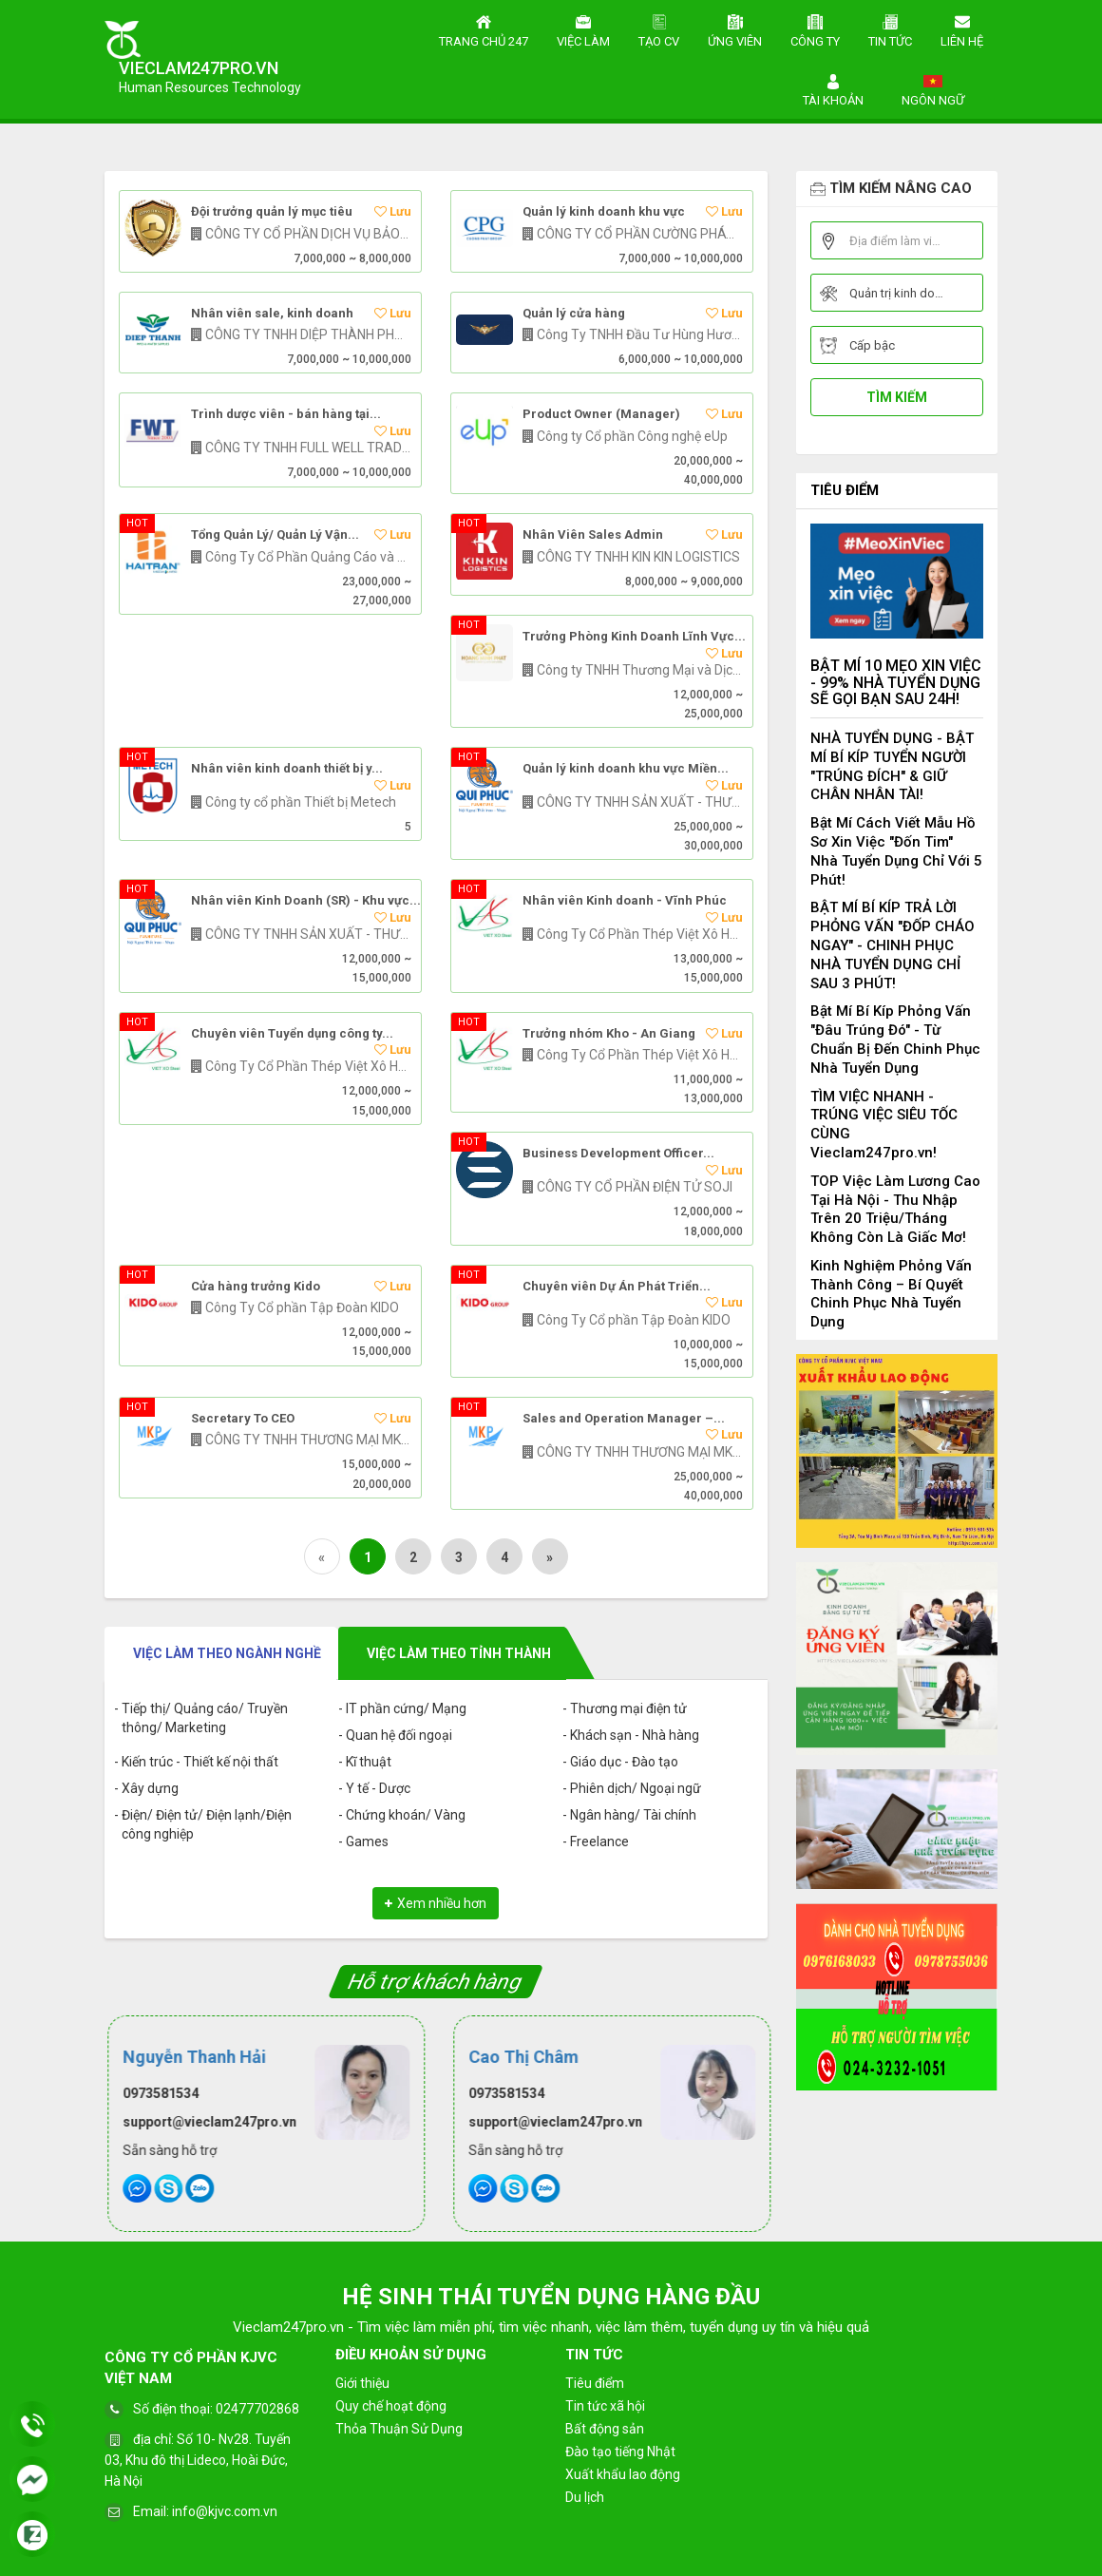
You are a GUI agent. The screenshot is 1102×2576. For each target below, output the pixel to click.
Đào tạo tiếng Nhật (620, 2451)
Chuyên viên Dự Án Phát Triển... (616, 1286)
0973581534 (158, 2093)
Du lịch (584, 2497)
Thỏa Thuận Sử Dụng (399, 2428)
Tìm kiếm (896, 397)
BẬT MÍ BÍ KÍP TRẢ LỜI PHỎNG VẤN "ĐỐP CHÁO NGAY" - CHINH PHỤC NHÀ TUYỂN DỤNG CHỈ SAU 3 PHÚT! (892, 945)
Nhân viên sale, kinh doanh (272, 313)
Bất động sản (604, 2428)
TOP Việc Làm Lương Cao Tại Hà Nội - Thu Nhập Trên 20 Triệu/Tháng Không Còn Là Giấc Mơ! (895, 1209)
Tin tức (890, 28)
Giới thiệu (362, 2383)
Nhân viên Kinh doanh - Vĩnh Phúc (624, 900)
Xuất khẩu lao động (622, 2474)
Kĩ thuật (368, 1761)
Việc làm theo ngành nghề (227, 1653)
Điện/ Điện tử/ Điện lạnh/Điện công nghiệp (207, 1824)
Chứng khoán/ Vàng (406, 1814)
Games (367, 1841)
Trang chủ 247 (483, 28)
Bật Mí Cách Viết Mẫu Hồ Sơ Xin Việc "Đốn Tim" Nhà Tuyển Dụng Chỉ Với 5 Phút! (896, 850)
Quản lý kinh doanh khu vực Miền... (625, 768)
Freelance (599, 1841)
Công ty (815, 28)
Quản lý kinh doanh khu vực (603, 212)
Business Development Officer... (618, 1153)
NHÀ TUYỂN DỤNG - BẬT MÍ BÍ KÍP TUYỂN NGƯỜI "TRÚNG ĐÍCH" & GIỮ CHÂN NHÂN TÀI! (892, 766)
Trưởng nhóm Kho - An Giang (608, 1033)
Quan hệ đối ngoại (399, 1735)
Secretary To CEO (242, 1418)
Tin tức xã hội (605, 2406)
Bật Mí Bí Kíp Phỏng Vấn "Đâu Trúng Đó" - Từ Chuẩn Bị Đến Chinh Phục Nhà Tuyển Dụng (895, 1039)
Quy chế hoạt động (390, 2406)
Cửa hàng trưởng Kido (255, 1286)
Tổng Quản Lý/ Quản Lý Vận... (275, 535)
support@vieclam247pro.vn (207, 2121)
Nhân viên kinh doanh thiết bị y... (287, 768)
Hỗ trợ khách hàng (435, 1982)
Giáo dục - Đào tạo (624, 1761)
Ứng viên (735, 28)
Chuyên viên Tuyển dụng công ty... (292, 1033)
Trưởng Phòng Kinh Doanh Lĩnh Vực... (634, 636)
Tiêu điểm (844, 490)
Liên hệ (961, 28)
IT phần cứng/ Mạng (406, 1708)
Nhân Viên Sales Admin (592, 535)
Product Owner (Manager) (601, 414)
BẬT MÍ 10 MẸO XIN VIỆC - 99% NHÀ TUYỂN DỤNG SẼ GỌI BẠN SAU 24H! (895, 682)
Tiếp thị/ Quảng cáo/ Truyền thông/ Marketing (205, 1718)
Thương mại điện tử (628, 1708)
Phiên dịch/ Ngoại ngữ (635, 1788)
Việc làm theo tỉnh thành (459, 1653)
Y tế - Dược (378, 1788)
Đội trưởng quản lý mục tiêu (271, 212)
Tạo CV (658, 28)
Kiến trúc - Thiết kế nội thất (200, 1761)
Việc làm (583, 28)
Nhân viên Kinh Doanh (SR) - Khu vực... (306, 900)
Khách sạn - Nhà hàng (634, 1735)
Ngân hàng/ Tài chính (633, 1814)
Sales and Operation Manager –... (623, 1418)
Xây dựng (150, 1788)
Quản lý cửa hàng (573, 313)
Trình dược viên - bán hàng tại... (286, 414)
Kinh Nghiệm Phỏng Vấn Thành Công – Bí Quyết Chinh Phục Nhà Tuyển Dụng (891, 1293)
